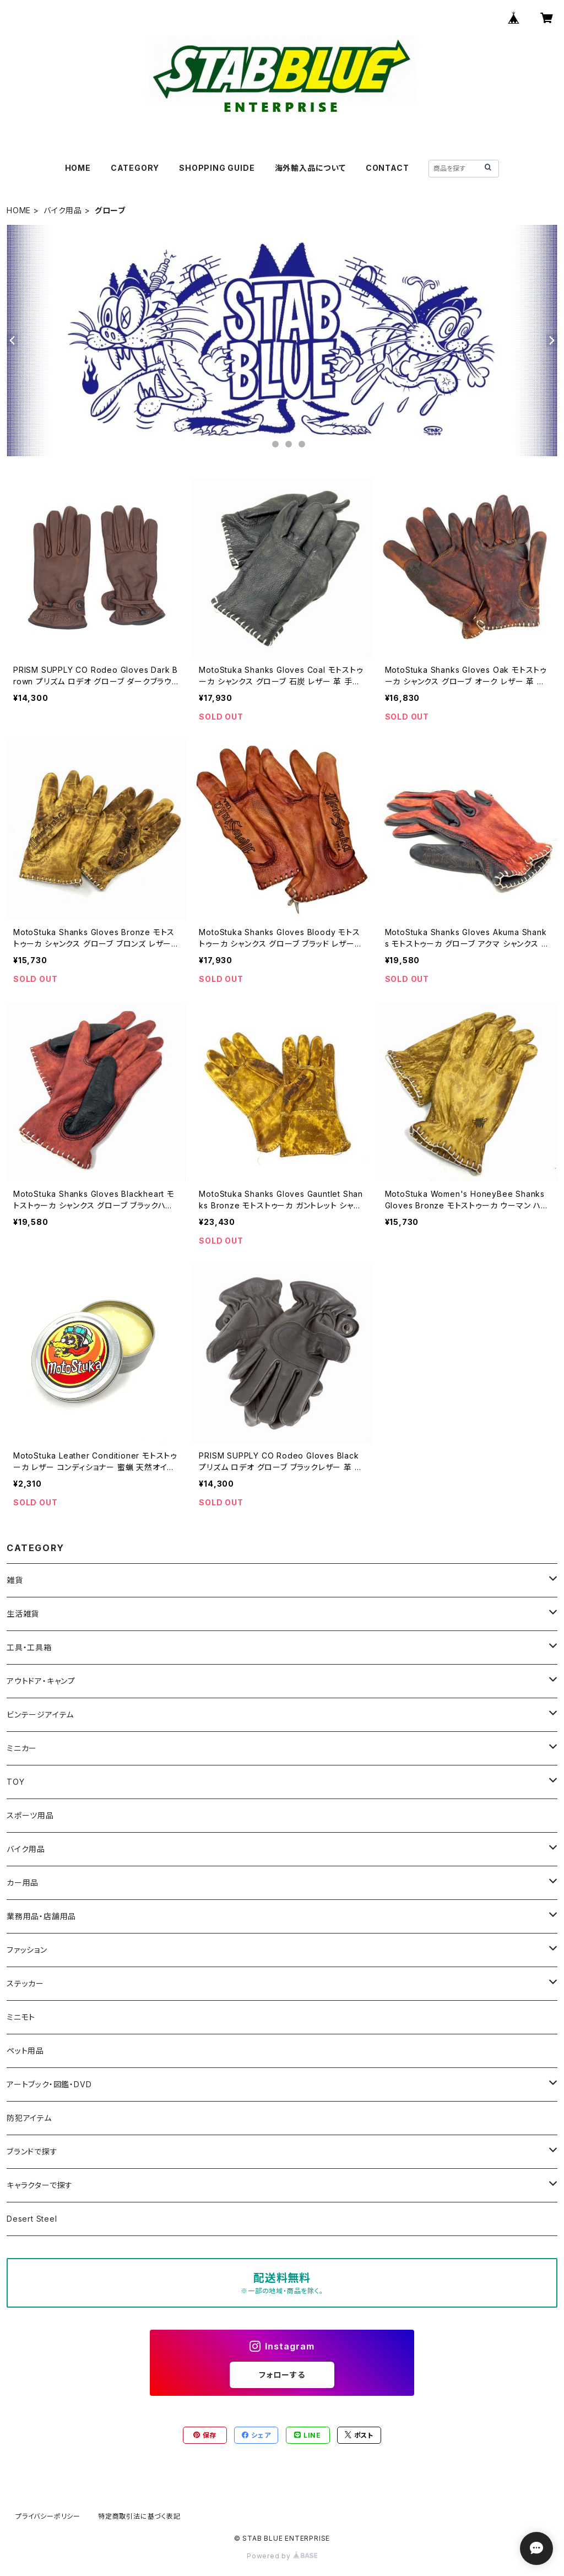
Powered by (282, 2556)
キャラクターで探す (40, 2185)
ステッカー (25, 1983)
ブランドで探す (32, 2151)
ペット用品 (25, 2050)
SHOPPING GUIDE (216, 167)
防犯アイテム (29, 2118)
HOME (78, 167)
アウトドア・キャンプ (41, 1681)
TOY (15, 1781)
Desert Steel (32, 2218)
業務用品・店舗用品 (41, 1916)
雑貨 (15, 1580)
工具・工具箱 (29, 1647)
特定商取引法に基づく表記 (139, 2516)
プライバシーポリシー (47, 2516)
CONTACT (387, 167)
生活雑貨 (23, 1613)
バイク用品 (63, 210)
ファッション (27, 1949)
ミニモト (21, 2017)
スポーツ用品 (30, 1815)
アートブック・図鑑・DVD (49, 2084)
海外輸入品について (310, 167)
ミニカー (22, 1748)
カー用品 (23, 1882)
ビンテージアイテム (40, 1714)
